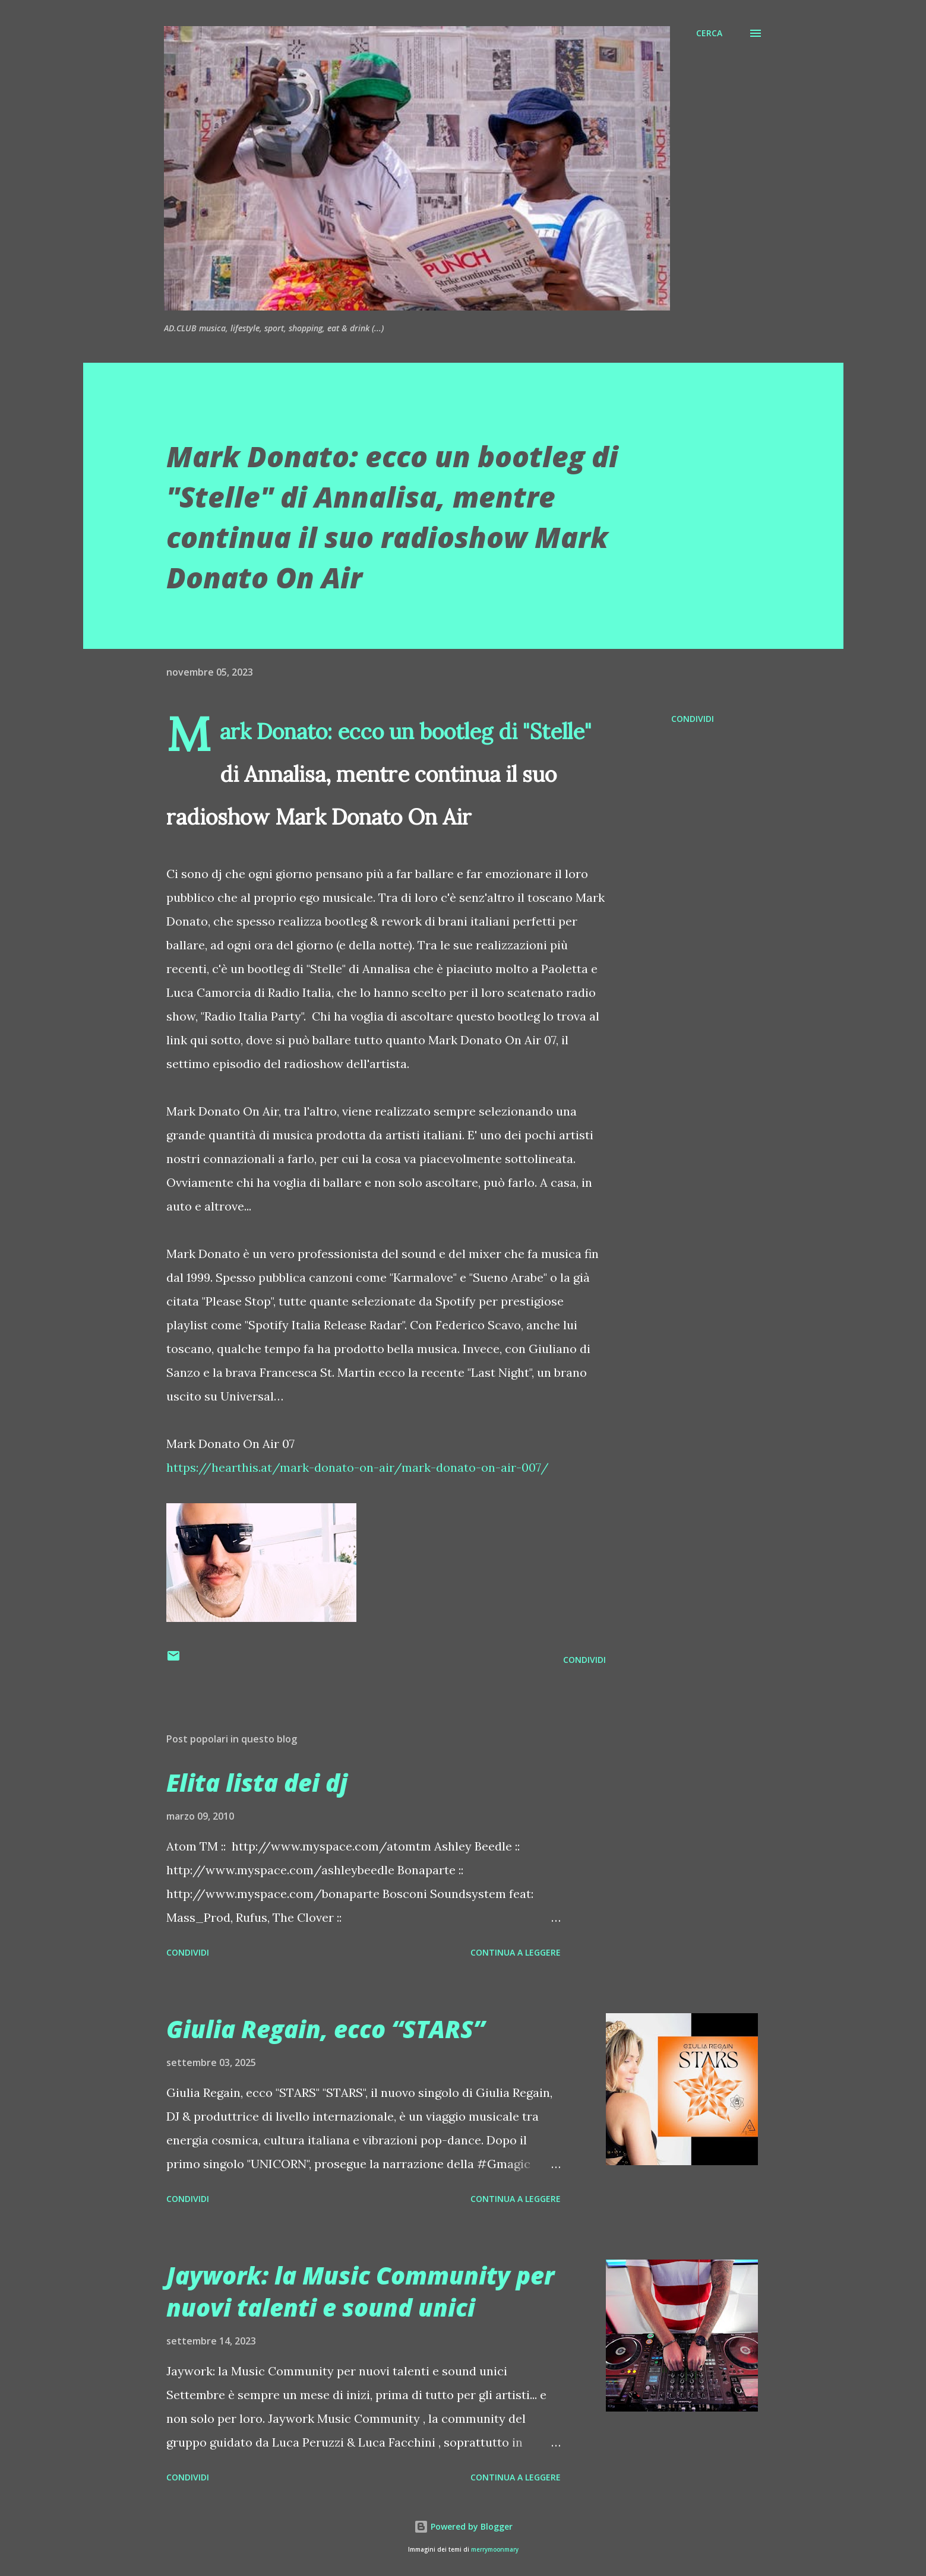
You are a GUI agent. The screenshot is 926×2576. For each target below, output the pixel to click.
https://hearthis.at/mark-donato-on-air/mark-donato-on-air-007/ (357, 1467)
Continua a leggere (515, 1952)
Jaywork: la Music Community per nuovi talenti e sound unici (360, 2291)
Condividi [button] (692, 718)
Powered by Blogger (463, 2526)
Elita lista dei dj (256, 1782)
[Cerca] (709, 33)
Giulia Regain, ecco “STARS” (325, 2029)
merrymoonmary (495, 2549)
